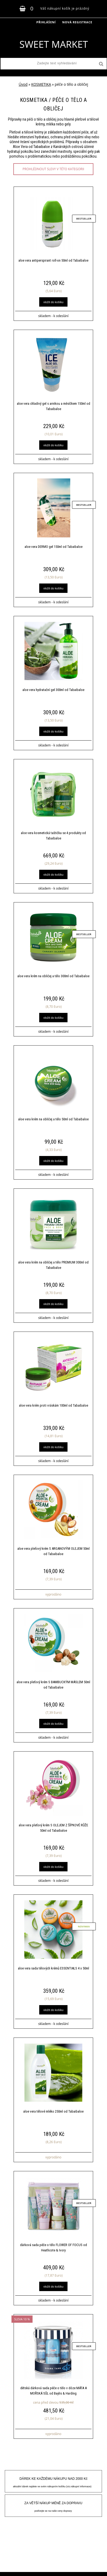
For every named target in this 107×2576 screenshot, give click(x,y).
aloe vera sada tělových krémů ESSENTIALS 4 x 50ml (53, 1968)
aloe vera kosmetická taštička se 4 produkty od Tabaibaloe (53, 835)
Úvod (23, 84)
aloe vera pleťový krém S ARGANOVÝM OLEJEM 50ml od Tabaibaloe (53, 1551)
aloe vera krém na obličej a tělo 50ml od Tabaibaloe (53, 1119)
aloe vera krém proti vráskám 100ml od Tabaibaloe (53, 1405)
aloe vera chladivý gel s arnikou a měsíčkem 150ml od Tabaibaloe (53, 406)
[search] (101, 64)
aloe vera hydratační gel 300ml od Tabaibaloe (53, 690)
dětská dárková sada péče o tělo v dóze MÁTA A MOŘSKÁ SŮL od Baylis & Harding (53, 2390)
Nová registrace (77, 22)
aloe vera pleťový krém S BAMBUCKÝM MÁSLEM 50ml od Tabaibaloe (53, 1684)
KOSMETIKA (41, 84)
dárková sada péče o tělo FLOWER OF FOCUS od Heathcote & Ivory (53, 2247)
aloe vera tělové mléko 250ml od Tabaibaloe (53, 2111)
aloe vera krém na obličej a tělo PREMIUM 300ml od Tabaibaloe (53, 1265)
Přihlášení (46, 22)
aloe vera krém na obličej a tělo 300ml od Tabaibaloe (53, 976)
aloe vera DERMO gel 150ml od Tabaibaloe (53, 547)
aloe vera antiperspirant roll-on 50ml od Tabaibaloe (53, 260)
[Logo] (53, 44)
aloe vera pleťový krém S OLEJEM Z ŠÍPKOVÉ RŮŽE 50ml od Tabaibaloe (53, 1827)
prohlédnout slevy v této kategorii (53, 169)
